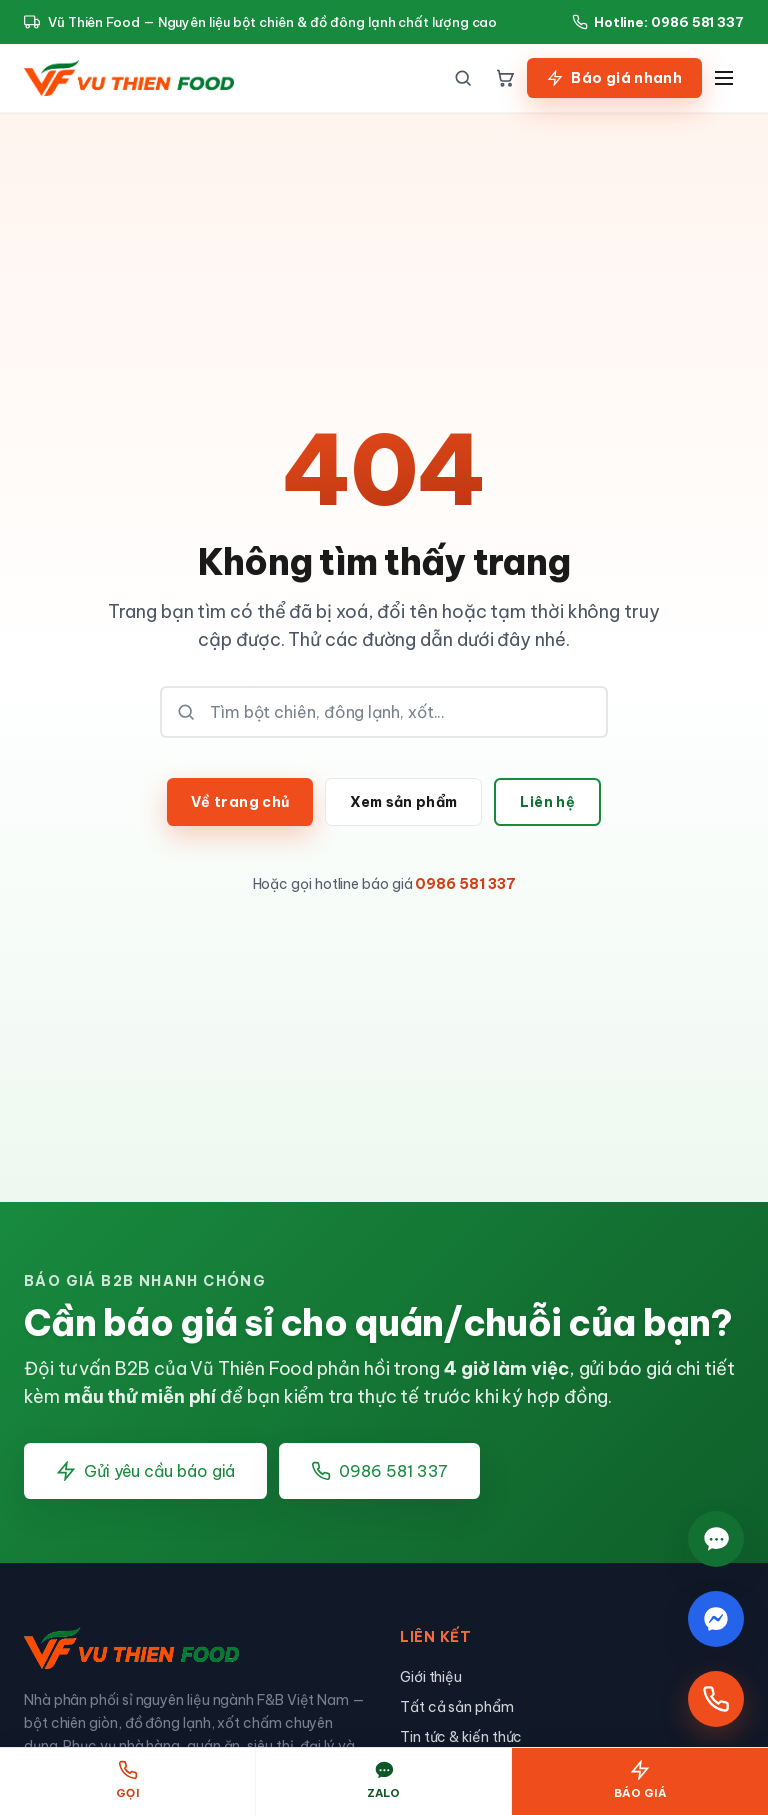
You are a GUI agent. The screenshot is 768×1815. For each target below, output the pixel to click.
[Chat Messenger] (716, 1619)
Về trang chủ (240, 802)
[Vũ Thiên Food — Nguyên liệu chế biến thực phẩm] (129, 78)
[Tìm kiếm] (463, 78)
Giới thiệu (431, 1677)
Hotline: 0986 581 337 (658, 22)
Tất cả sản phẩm (457, 1707)
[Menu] (724, 78)
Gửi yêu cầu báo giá (145, 1471)
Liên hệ (547, 802)
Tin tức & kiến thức (461, 1737)
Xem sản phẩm (403, 802)
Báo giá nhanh (614, 78)
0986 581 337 (465, 884)
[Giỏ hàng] (505, 78)
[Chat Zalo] (716, 1537)
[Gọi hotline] (716, 1699)
